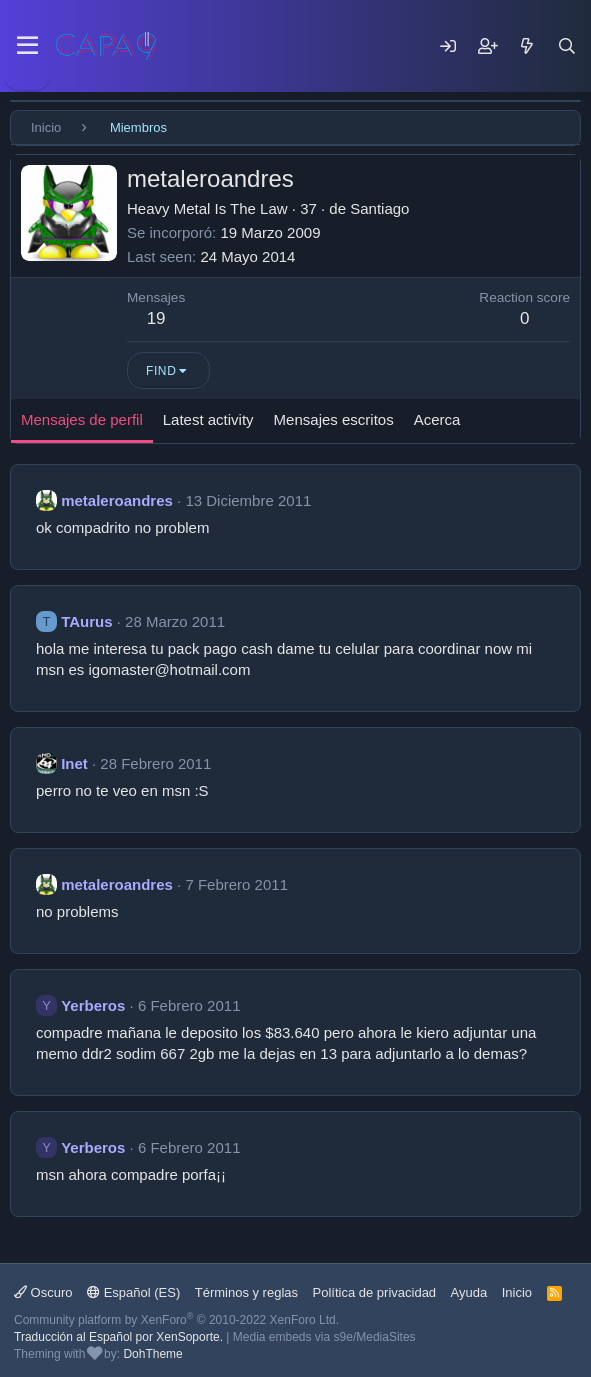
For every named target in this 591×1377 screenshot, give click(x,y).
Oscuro (43, 1292)
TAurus (86, 621)
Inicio (517, 1292)
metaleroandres (117, 500)
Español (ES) (133, 1292)
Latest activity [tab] (208, 419)
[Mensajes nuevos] (527, 46)
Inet (74, 763)
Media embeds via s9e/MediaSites (324, 1337)
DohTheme (152, 1354)
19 (156, 318)
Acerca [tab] (437, 419)
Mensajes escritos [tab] (334, 419)
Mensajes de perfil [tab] (82, 419)
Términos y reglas (246, 1292)
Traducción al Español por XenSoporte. (118, 1337)
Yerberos (93, 1005)
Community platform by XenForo (176, 1320)
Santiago (379, 208)
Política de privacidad (375, 1292)
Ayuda (469, 1292)
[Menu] (27, 46)
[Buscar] (567, 46)
